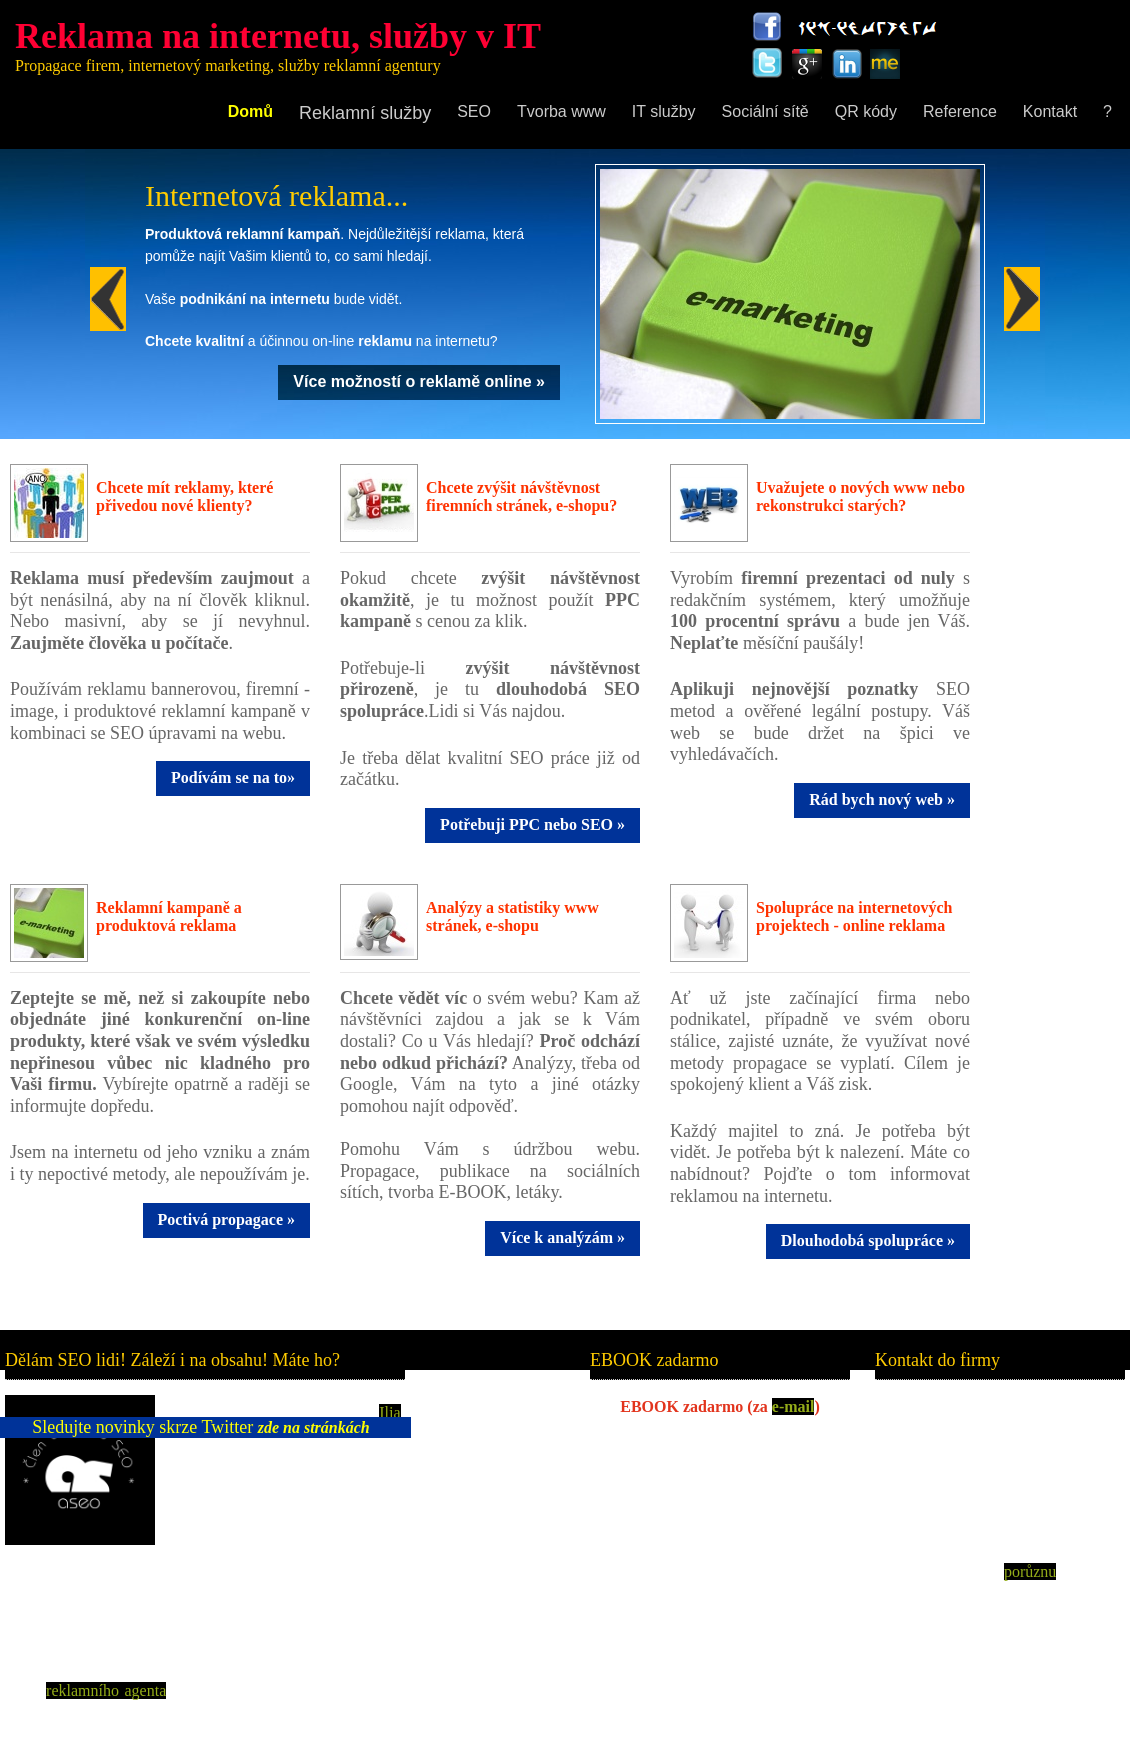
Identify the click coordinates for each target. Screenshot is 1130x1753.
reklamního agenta (106, 1690)
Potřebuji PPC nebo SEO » (532, 824)
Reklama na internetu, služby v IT (278, 36)
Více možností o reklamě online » (419, 381)
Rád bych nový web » (882, 799)
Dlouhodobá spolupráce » (868, 1240)
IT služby (664, 111)
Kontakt (1050, 111)
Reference (960, 111)
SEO (474, 111)
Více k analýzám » (562, 1237)
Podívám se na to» (233, 777)
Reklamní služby (365, 113)
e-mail (793, 1406)
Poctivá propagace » (226, 1219)
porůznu (1030, 1571)
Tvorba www (561, 111)
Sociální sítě (765, 111)
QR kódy (866, 111)
